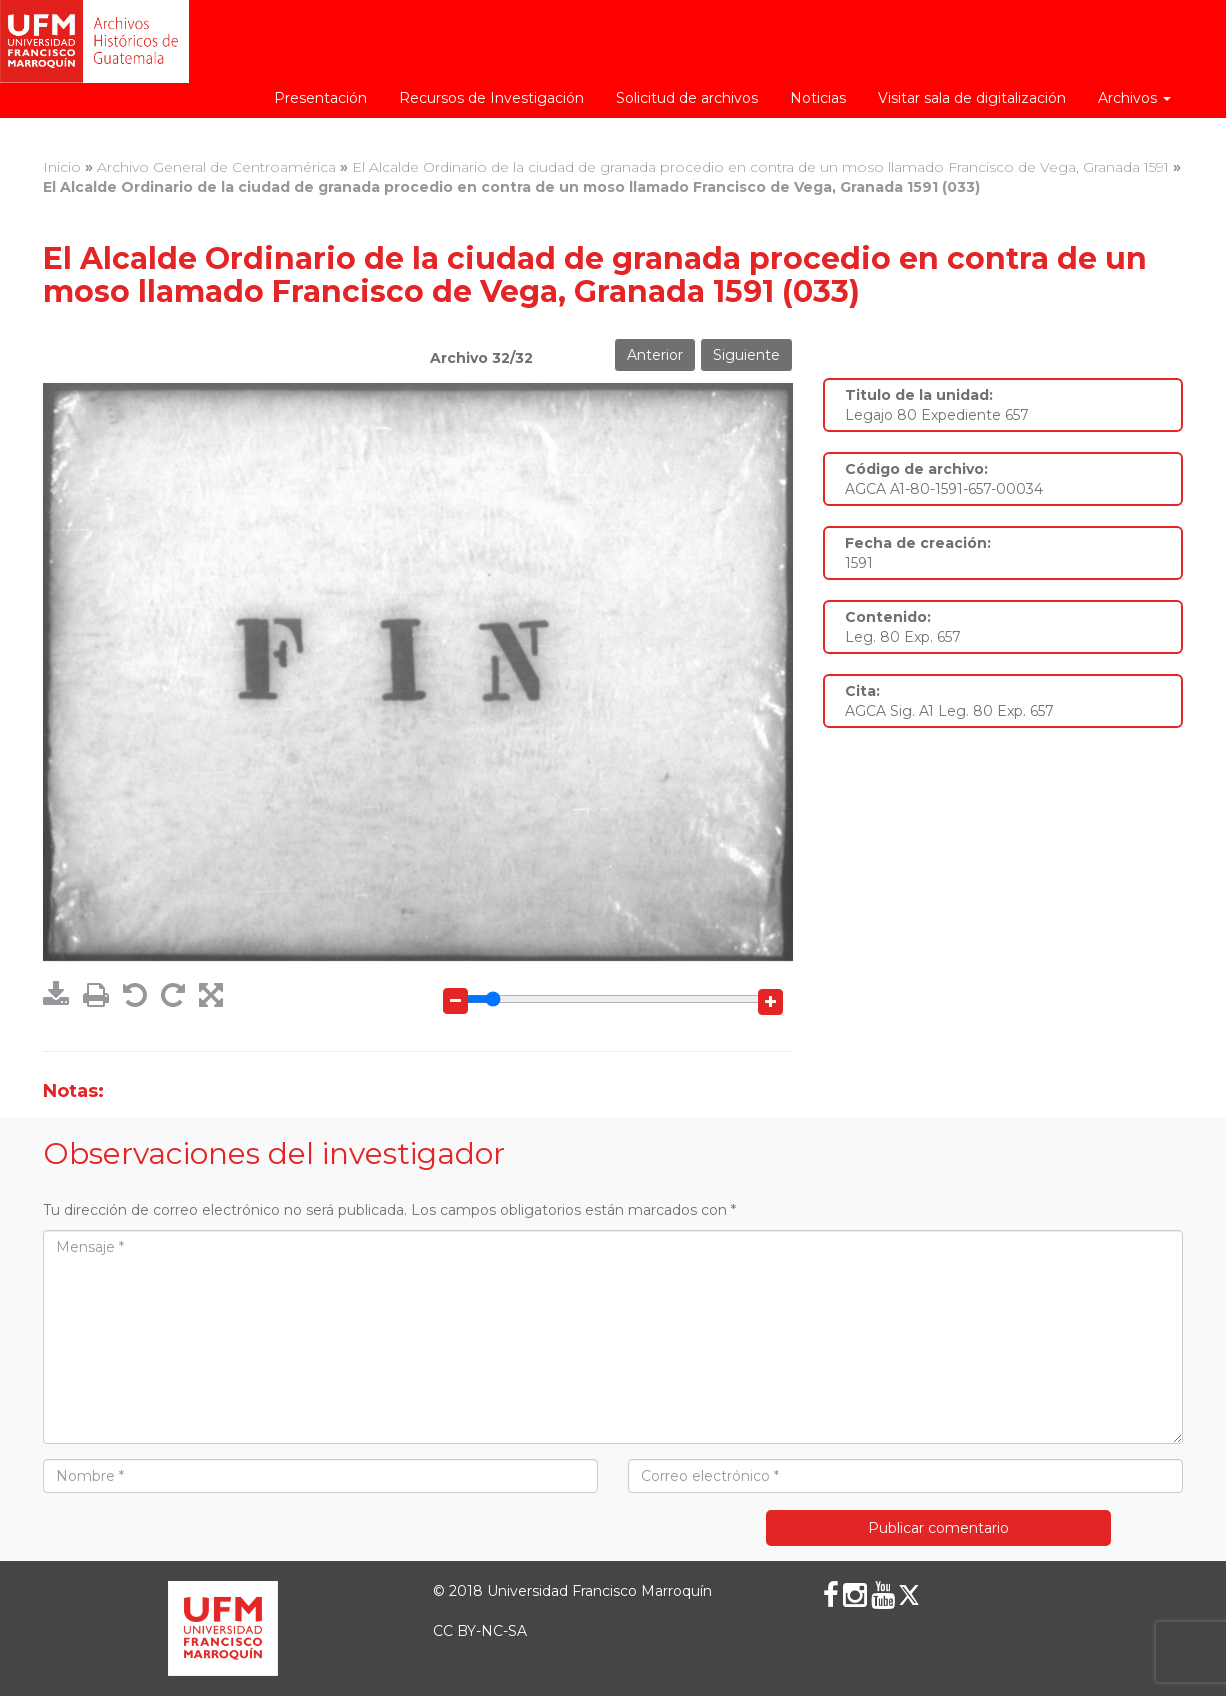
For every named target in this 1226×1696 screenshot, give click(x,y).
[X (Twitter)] (909, 1595)
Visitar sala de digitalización (972, 98)
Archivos (1134, 98)
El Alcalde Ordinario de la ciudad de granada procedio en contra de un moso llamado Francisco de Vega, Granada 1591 (760, 167)
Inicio (62, 167)
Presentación (320, 98)
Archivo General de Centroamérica (216, 167)
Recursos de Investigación (491, 98)
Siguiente (746, 355)
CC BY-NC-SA (480, 1631)
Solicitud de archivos (687, 98)
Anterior (655, 355)
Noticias (818, 98)
